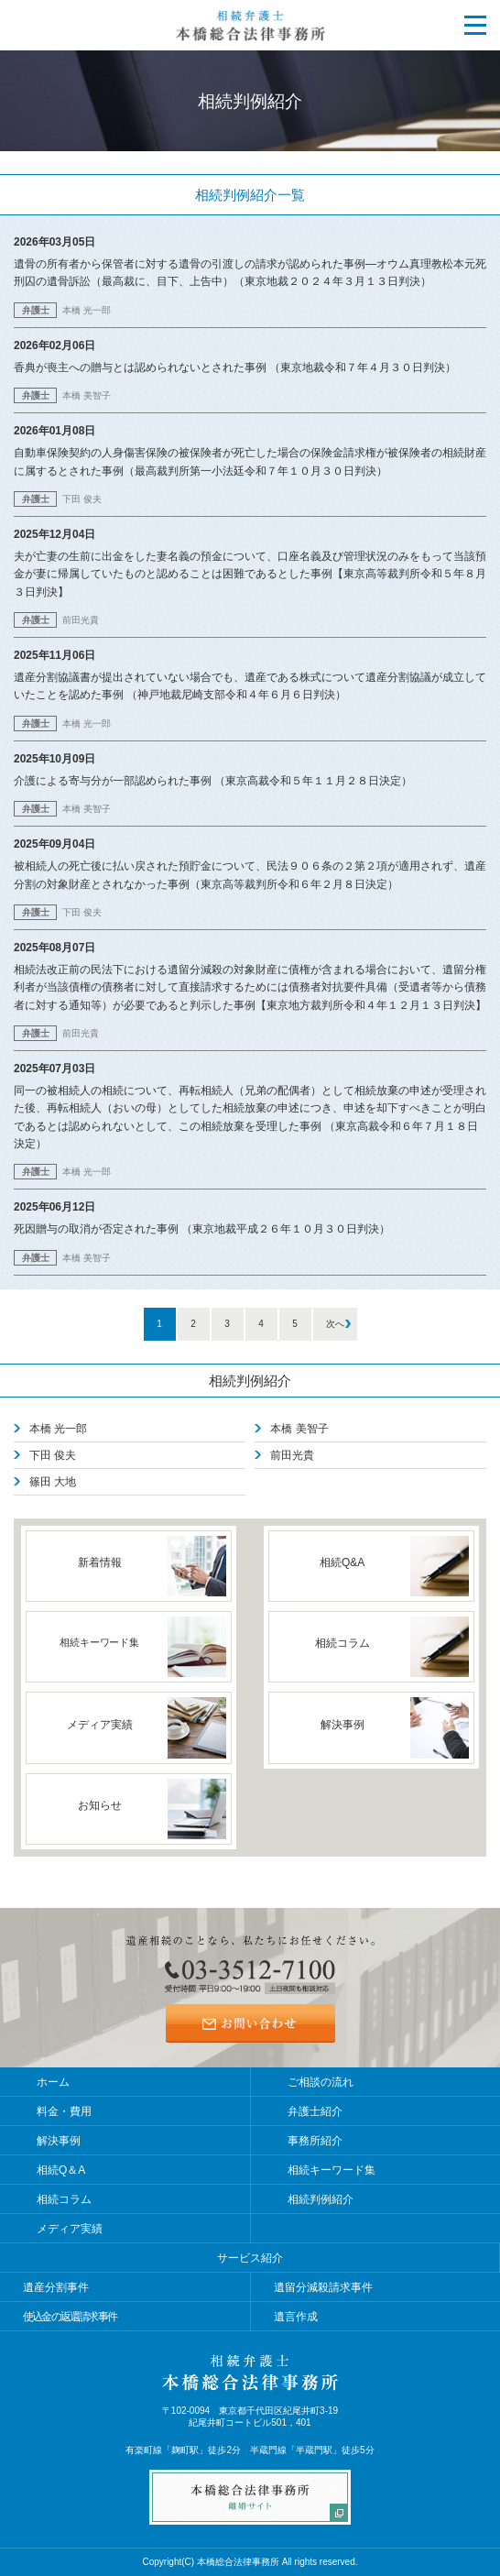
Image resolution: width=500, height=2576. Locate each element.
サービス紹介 (250, 2258)
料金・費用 (64, 2111)
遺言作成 (296, 2316)
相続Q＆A (61, 2170)
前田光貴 (292, 1455)
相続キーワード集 (331, 2170)
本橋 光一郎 (58, 1428)
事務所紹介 (315, 2140)
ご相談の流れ (320, 2082)
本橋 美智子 (299, 1428)
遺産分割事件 (56, 2287)
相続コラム (64, 2199)
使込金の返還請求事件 (69, 2316)
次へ (335, 1324)
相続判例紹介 (250, 1380)
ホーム (53, 2082)
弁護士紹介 (315, 2111)
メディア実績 (70, 2228)
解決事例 (59, 2140)
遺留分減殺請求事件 (323, 2287)
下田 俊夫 (52, 1455)
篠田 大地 (52, 1481)
